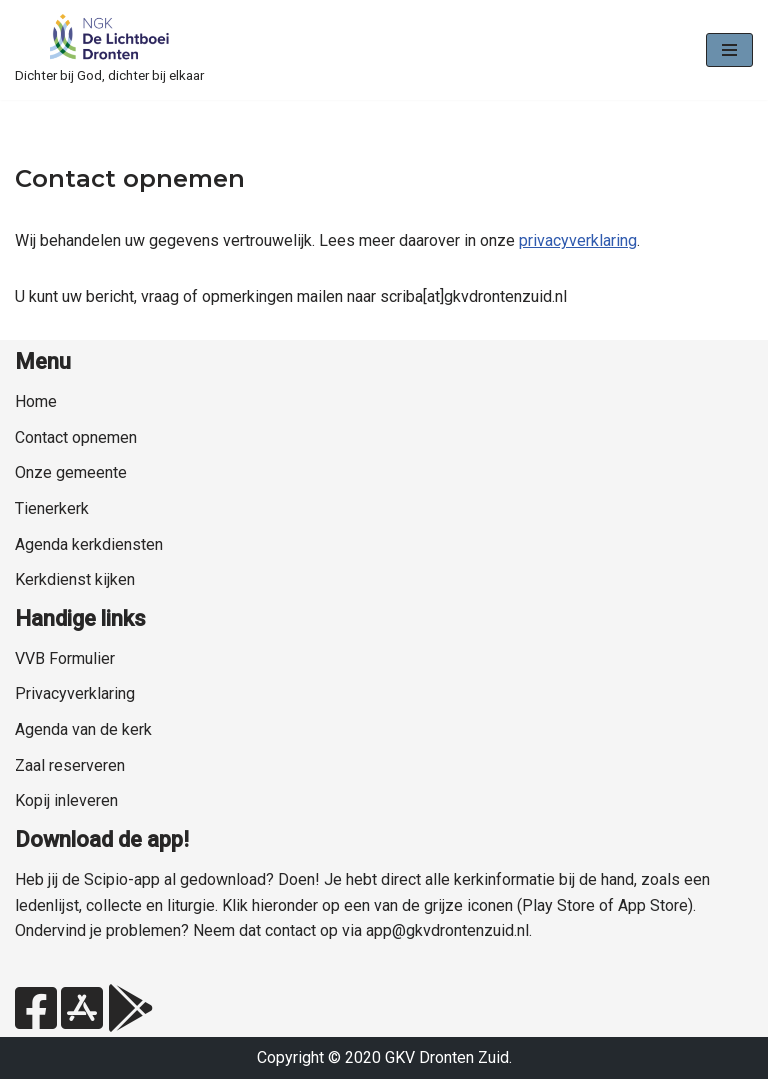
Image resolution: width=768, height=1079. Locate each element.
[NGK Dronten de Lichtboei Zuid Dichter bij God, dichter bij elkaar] (109, 50)
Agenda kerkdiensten (89, 544)
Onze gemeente (71, 472)
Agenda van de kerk (83, 729)
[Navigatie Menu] (729, 50)
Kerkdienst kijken (75, 579)
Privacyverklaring (75, 693)
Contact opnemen (76, 437)
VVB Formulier (65, 658)
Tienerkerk (52, 508)
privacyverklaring (578, 240)
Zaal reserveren (70, 765)
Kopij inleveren (66, 800)
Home (36, 401)
